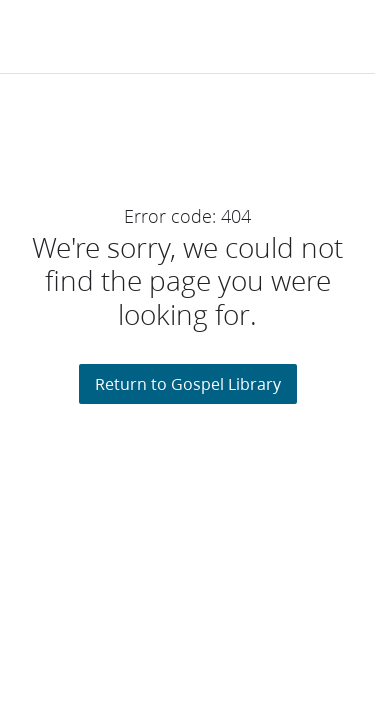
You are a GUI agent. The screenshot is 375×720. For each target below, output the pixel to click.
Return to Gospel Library (188, 383)
